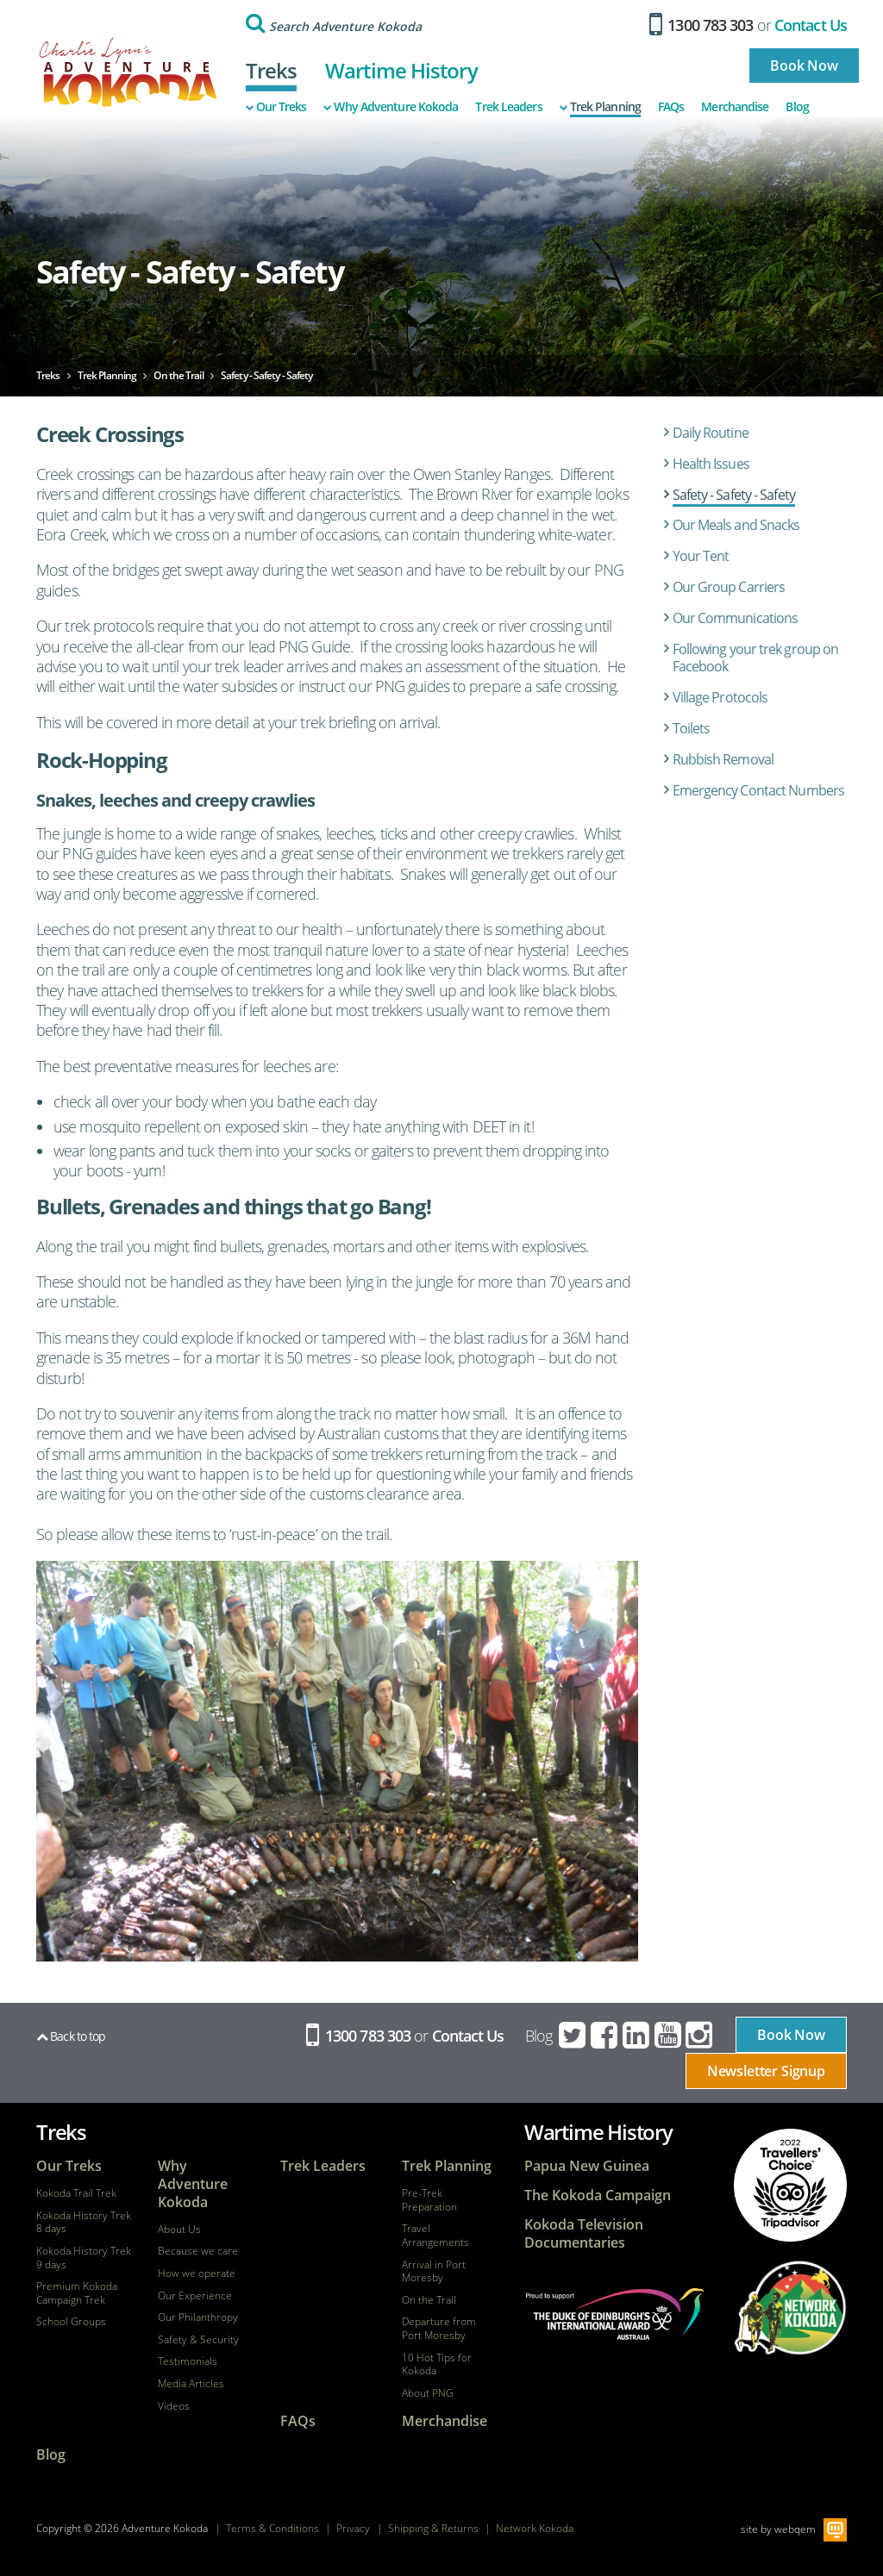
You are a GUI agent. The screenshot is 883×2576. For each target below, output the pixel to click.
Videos (174, 2406)
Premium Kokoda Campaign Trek (76, 2293)
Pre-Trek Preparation (429, 2199)
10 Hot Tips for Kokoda (437, 2364)
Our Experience (195, 2296)
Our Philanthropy (198, 2317)
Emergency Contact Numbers (759, 790)
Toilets (692, 728)
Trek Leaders (508, 107)
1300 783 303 (701, 25)
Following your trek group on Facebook (756, 658)
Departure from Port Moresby (439, 2328)
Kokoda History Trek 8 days (83, 2222)
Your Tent (701, 555)
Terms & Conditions (272, 2528)
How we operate (196, 2273)
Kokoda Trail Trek (76, 2193)
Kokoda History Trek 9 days (83, 2257)
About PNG (428, 2393)
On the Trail (429, 2300)
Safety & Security (198, 2340)
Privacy (353, 2528)
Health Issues (711, 463)
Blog (797, 107)
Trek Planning (600, 107)
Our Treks (276, 107)
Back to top (70, 2036)
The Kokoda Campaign (597, 2195)
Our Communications (735, 617)
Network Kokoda (534, 2528)
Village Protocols (720, 697)
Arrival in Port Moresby (434, 2271)
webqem (795, 2529)
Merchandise (734, 107)
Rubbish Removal (723, 759)
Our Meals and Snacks (736, 524)
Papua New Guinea (586, 2166)
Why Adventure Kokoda (390, 107)
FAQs (671, 107)
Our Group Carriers (729, 586)
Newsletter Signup (766, 2070)
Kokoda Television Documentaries (583, 2234)
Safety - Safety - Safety (734, 494)
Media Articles (191, 2384)
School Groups (71, 2322)
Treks (271, 70)
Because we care (198, 2251)
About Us (179, 2229)
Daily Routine (710, 432)
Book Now (804, 65)
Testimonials (187, 2361)
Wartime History (401, 70)
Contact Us (810, 25)
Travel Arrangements (435, 2235)
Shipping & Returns (433, 2528)
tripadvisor (790, 2185)
